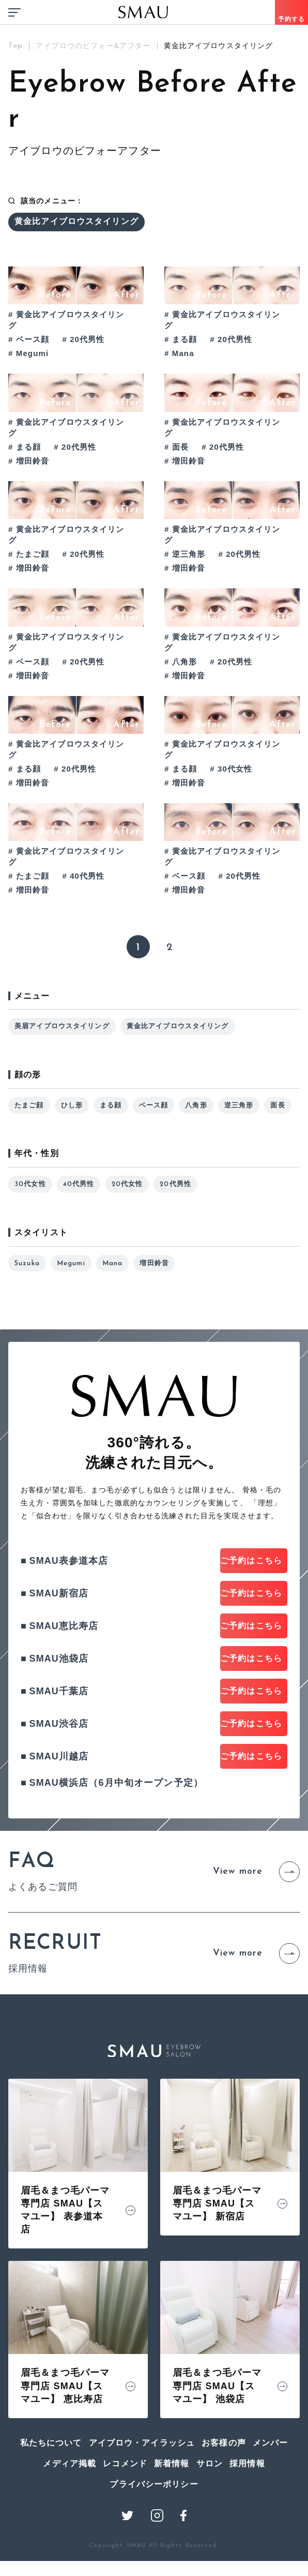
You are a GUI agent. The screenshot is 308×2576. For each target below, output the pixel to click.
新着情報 (172, 2512)
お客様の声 (224, 2492)
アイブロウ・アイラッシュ (142, 2492)
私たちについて (51, 2492)
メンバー (270, 2492)
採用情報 (247, 2512)
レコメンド (125, 2512)
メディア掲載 (69, 2512)
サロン (209, 2512)
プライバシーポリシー (154, 2533)
